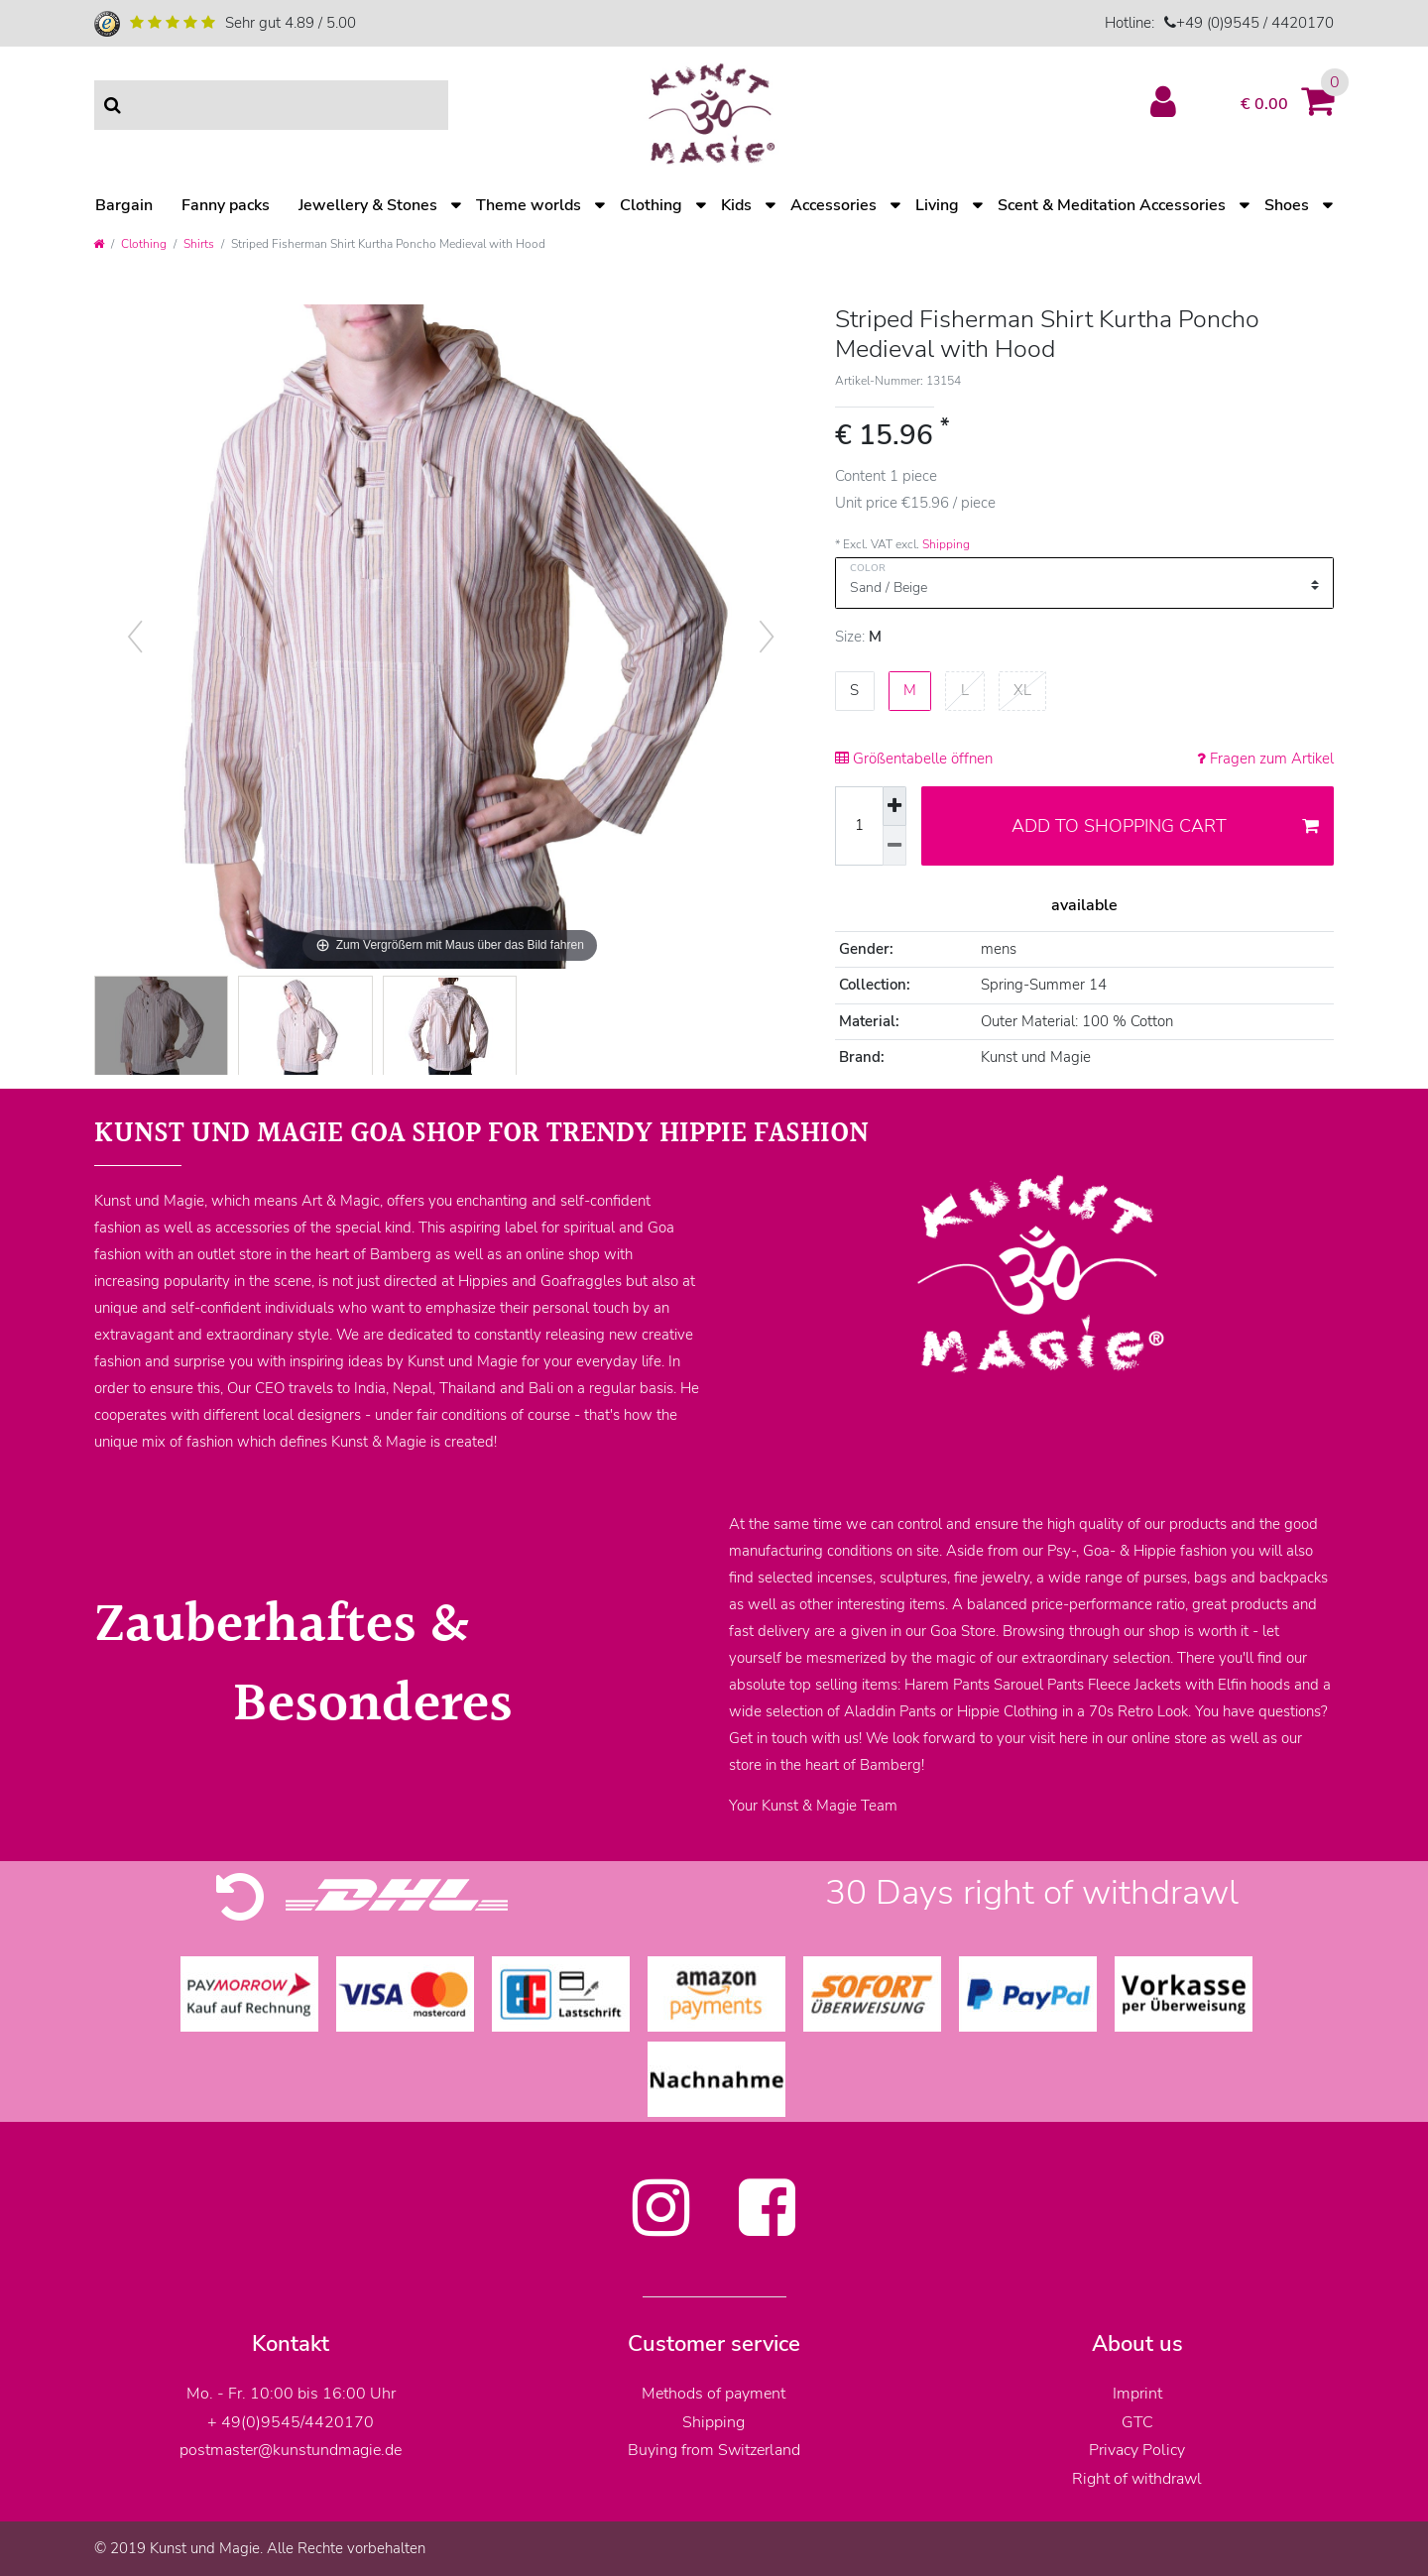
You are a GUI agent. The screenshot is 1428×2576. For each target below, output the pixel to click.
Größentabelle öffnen (914, 758)
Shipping (946, 544)
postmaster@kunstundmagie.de (290, 2450)
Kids (736, 205)
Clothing (651, 205)
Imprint (1137, 2393)
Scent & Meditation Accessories (1112, 205)
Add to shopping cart (1165, 826)
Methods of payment (713, 2393)
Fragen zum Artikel (1265, 758)
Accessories (833, 205)
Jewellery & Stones (367, 205)
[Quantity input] (859, 826)
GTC (1137, 2422)
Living (937, 205)
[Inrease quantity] (894, 806)
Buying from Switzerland (714, 2450)
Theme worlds (528, 205)
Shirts (198, 244)
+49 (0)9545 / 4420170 (1255, 23)
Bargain (124, 205)
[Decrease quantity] (894, 846)
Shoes (1286, 205)
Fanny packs (225, 205)
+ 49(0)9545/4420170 (290, 2422)
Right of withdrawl (1137, 2479)
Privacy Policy (1137, 2450)
